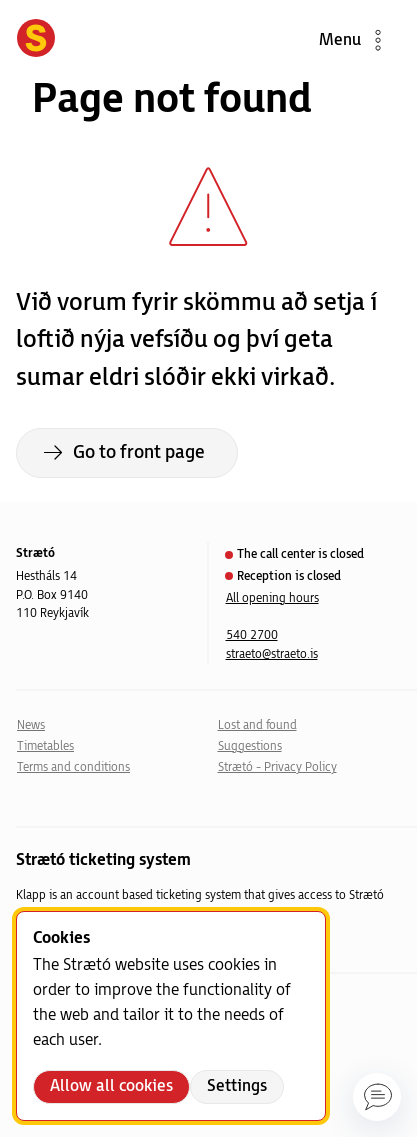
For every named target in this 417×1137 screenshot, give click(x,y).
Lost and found (257, 725)
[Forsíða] (36, 40)
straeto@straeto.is (272, 654)
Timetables (45, 746)
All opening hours (272, 598)
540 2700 (252, 635)
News (31, 725)
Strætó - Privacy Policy (277, 767)
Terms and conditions (73, 767)
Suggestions (250, 746)
